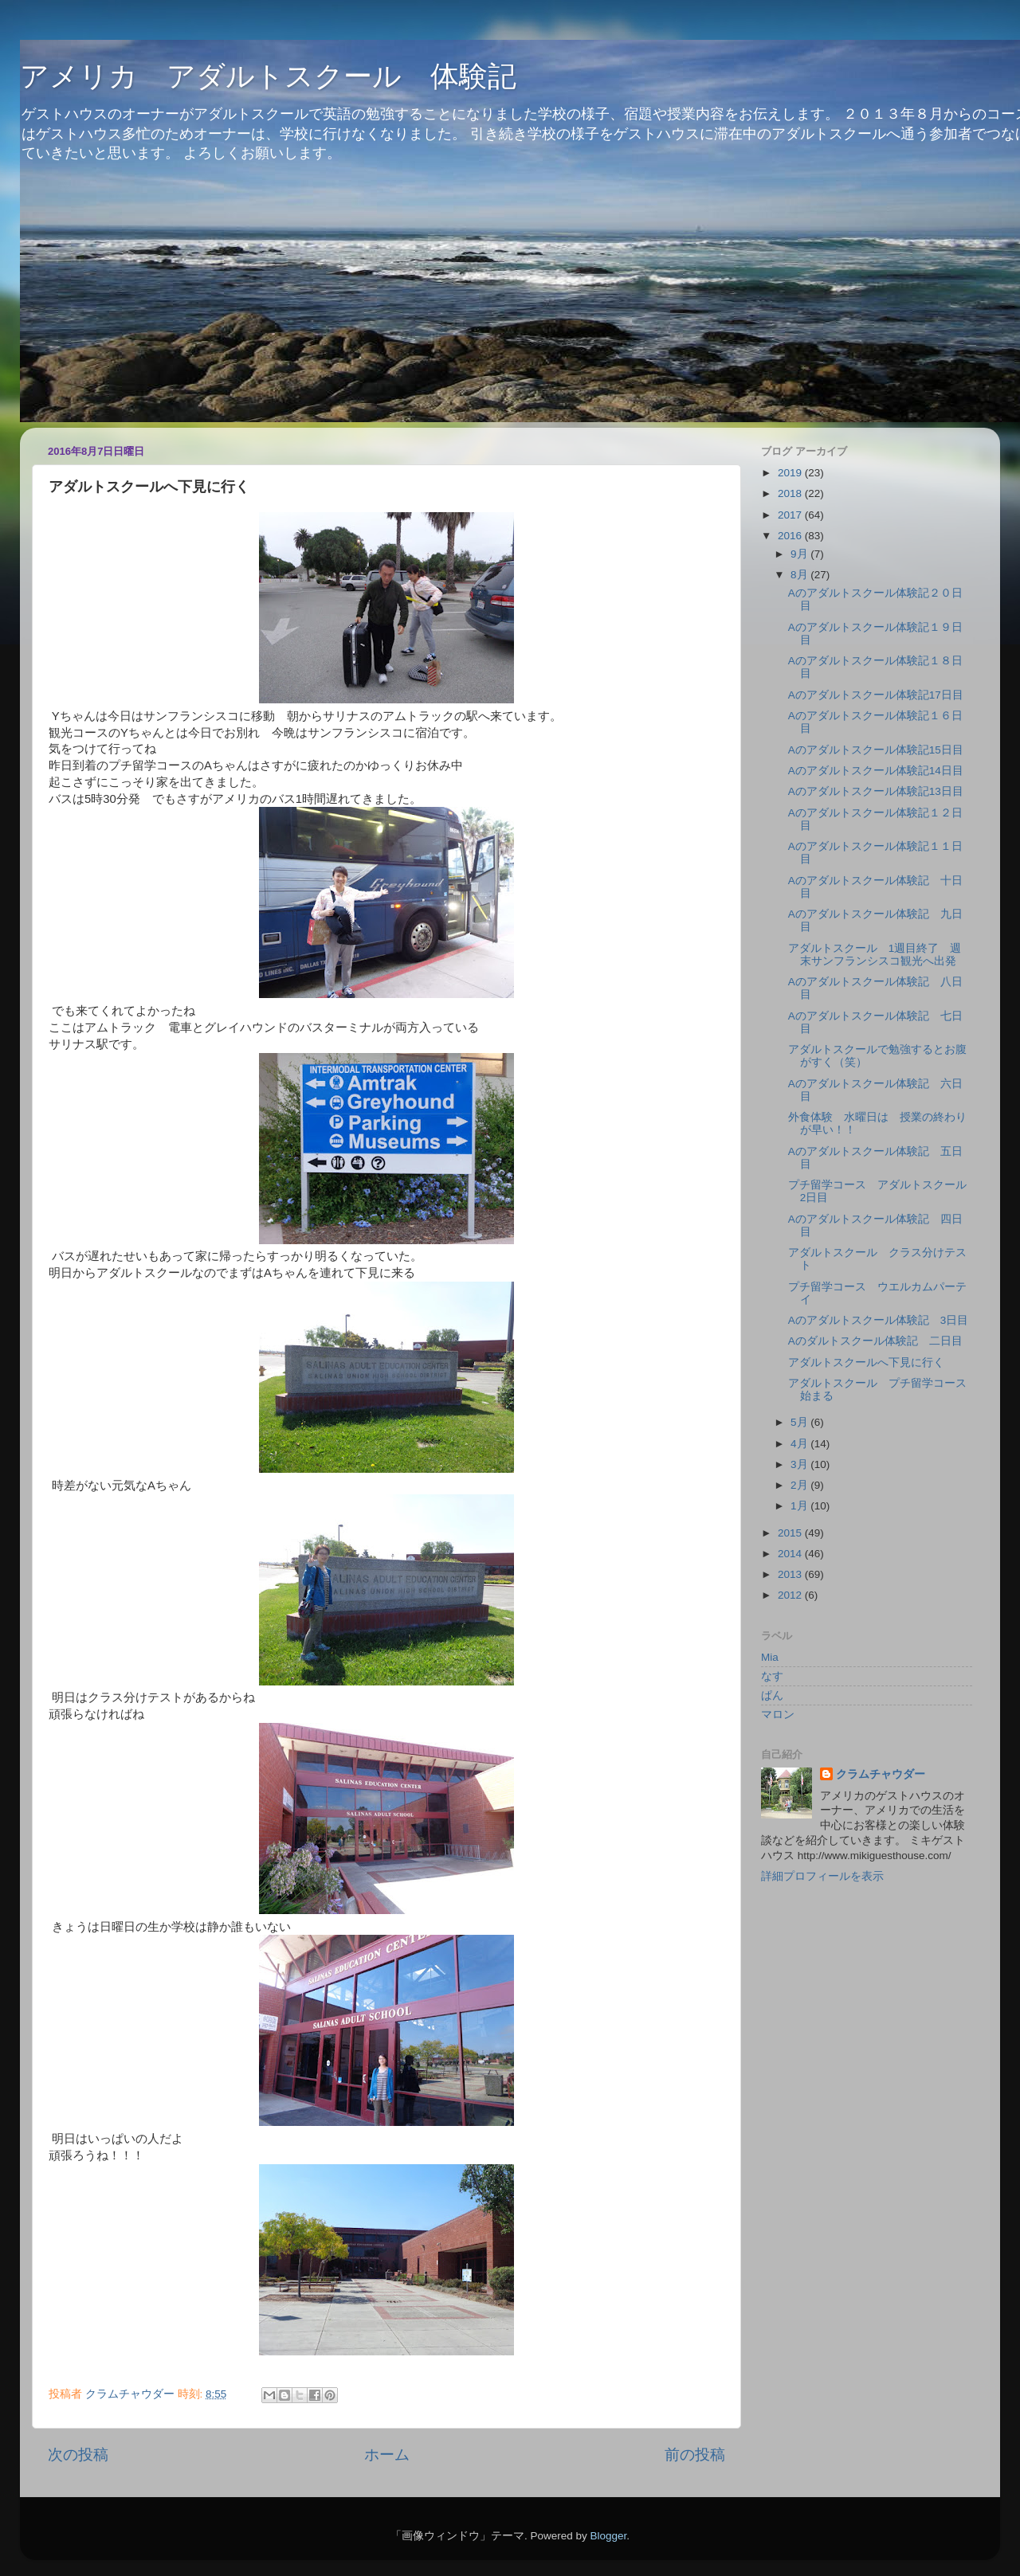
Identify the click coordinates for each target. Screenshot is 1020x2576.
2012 (791, 1595)
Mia (770, 1657)
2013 (791, 1574)
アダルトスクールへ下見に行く (866, 1362)
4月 (800, 1444)
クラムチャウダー (880, 1774)
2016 (791, 536)
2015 (791, 1533)
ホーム (387, 2454)
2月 (800, 1485)
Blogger (608, 2536)
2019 (791, 473)
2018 (791, 493)
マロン (777, 1715)
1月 (800, 1506)
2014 (791, 1554)
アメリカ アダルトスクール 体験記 (268, 76)
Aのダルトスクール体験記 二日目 (875, 1341)
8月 (800, 575)
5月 (800, 1422)
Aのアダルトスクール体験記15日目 (875, 750)
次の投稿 (78, 2454)
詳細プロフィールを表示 (822, 1876)
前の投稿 (695, 2454)
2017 (791, 515)
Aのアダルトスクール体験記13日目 (875, 791)
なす (772, 1676)
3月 (800, 1464)
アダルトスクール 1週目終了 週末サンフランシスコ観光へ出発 (875, 954)
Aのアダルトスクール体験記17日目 (875, 695)
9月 (800, 554)
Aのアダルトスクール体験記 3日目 (878, 1320)
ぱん (772, 1695)
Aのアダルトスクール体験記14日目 (875, 771)
